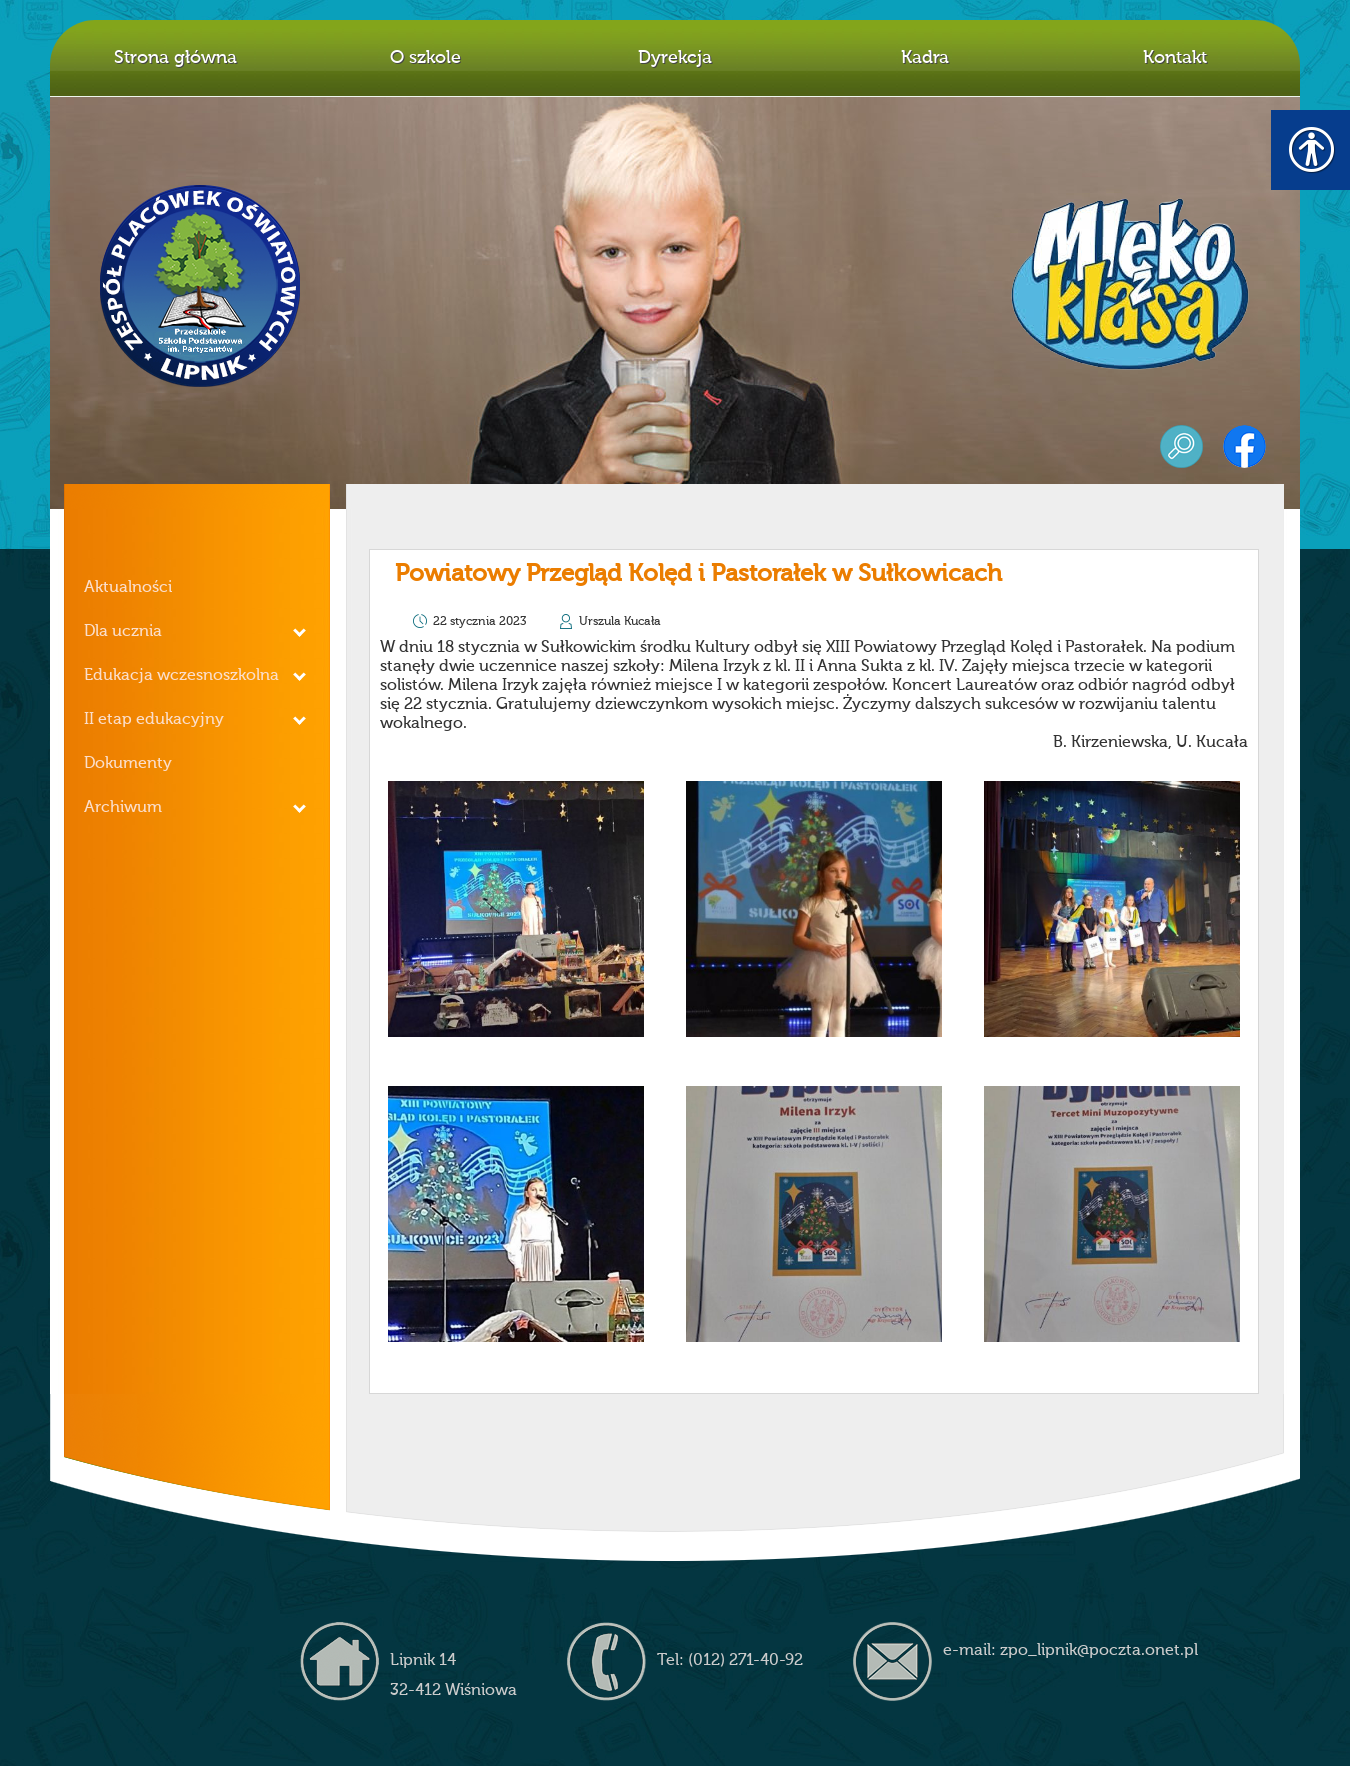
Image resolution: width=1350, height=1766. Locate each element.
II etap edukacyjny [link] (154, 720)
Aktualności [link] (128, 588)
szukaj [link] (1181, 446)
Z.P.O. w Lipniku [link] (201, 286)
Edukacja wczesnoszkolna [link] (181, 676)
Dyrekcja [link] (675, 58)
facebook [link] (1244, 446)
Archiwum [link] (123, 808)
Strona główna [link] (175, 58)
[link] (516, 909)
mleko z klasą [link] (1130, 284)
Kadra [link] (925, 58)
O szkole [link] (425, 58)
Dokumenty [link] (128, 764)
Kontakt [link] (1175, 58)
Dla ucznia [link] (123, 632)
